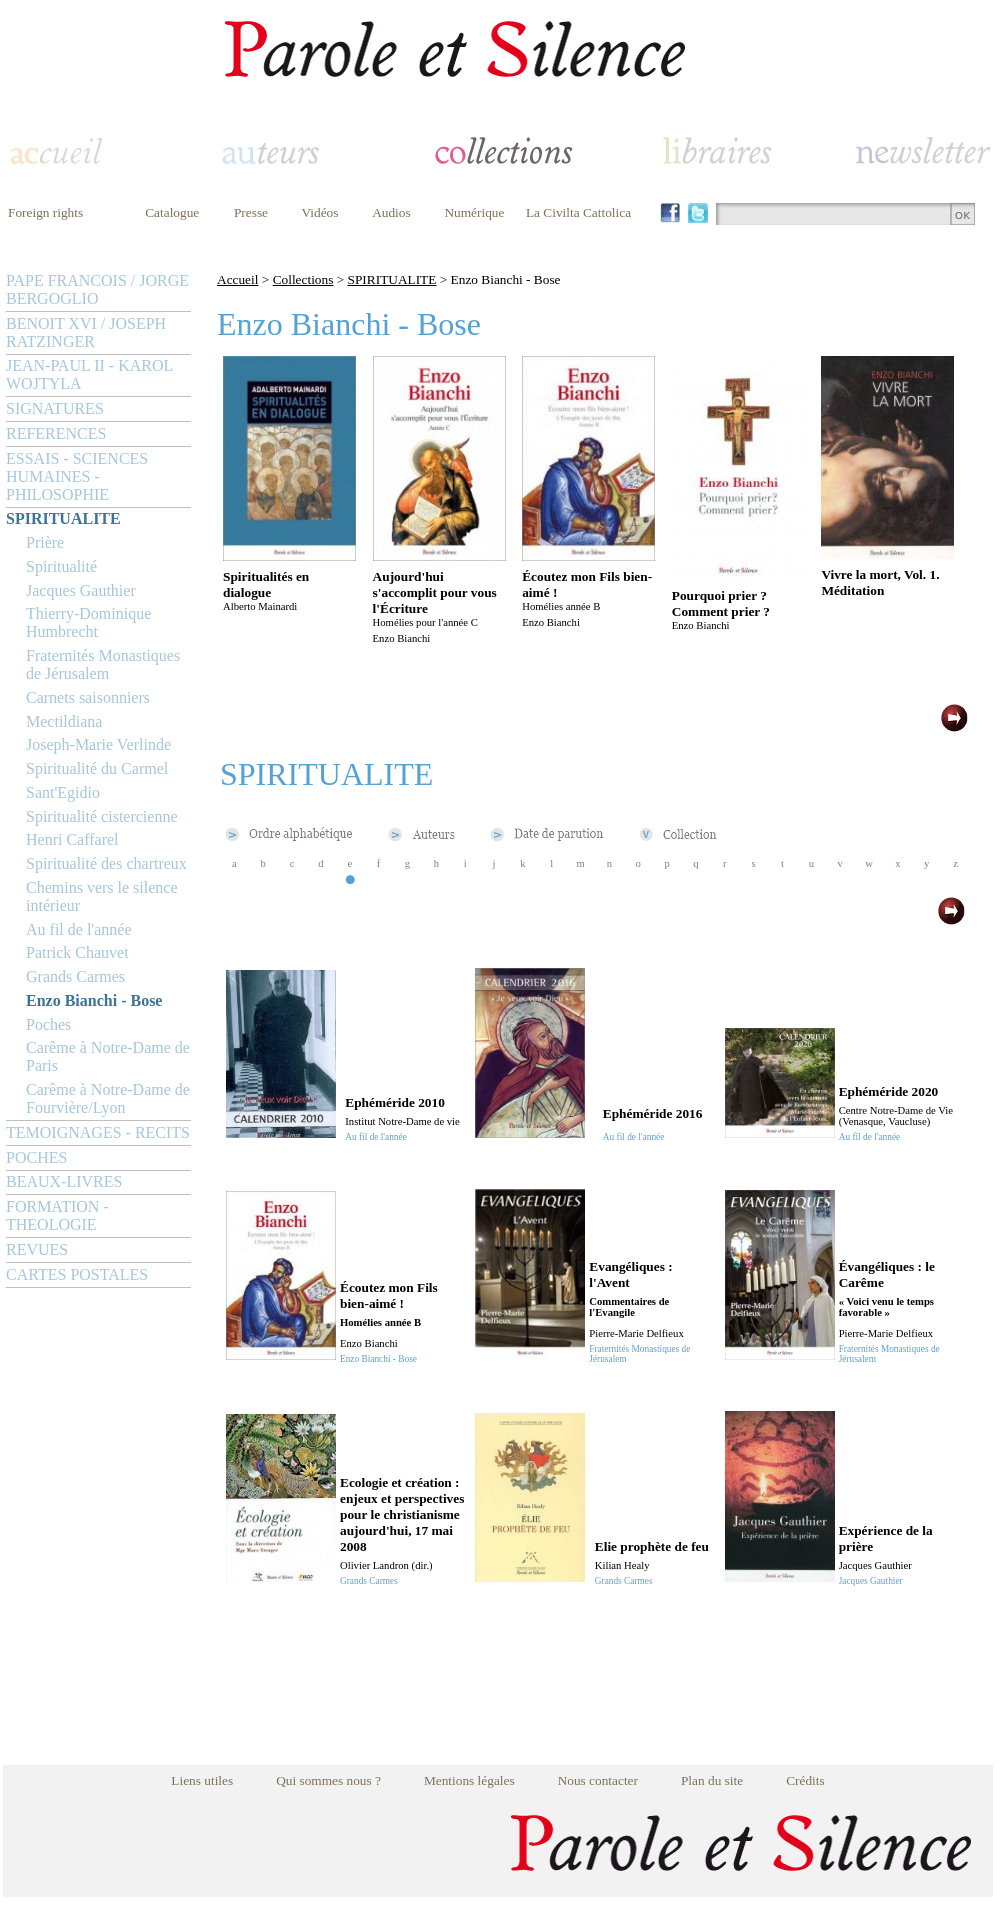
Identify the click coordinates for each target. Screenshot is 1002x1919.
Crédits (805, 1780)
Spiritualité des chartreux (106, 863)
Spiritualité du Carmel (97, 768)
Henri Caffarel (72, 839)
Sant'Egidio (63, 792)
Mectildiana (64, 721)
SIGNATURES (55, 408)
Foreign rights (45, 212)
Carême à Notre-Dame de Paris (108, 1056)
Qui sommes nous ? (328, 1780)
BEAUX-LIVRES (64, 1181)
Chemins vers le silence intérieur (102, 896)
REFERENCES (56, 433)
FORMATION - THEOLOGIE (57, 1215)
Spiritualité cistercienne (102, 816)
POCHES (36, 1157)
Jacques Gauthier (81, 590)
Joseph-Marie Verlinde (98, 744)
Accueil (237, 279)
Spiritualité (61, 566)
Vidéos (320, 212)
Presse (251, 212)
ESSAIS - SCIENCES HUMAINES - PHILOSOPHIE (77, 476)
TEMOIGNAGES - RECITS (98, 1132)
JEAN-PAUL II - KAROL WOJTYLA (89, 374)
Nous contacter (598, 1780)
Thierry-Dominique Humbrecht (88, 622)
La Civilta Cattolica (578, 212)
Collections (303, 279)
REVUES (37, 1249)
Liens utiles (202, 1780)
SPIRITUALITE (63, 518)
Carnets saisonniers (88, 697)
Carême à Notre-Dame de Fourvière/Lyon (108, 1098)
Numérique (474, 212)
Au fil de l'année (79, 929)
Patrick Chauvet (77, 952)
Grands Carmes (75, 976)
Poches (48, 1024)
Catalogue (172, 212)
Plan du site (712, 1780)
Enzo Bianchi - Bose (94, 1000)
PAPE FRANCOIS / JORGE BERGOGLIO (97, 289)
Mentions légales (469, 1780)
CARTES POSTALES (77, 1274)
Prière (45, 542)
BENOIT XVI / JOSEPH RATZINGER (86, 332)
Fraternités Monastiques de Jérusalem (103, 664)
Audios (391, 212)
